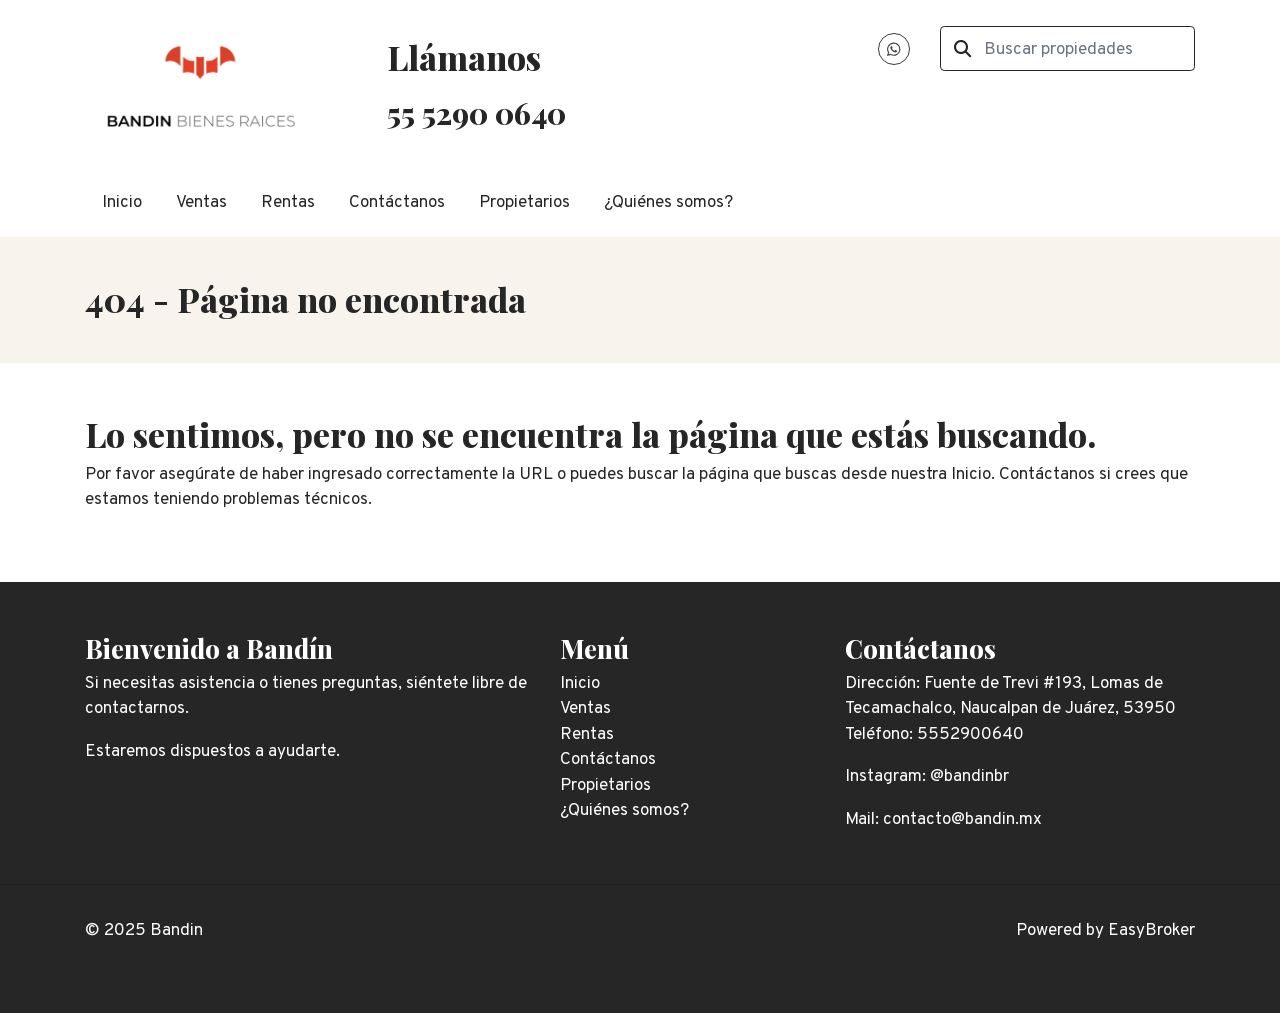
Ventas (201, 203)
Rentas (288, 203)
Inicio (122, 203)
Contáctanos (397, 203)
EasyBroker (1151, 931)
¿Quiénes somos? (668, 203)
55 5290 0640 (476, 112)
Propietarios (524, 203)
